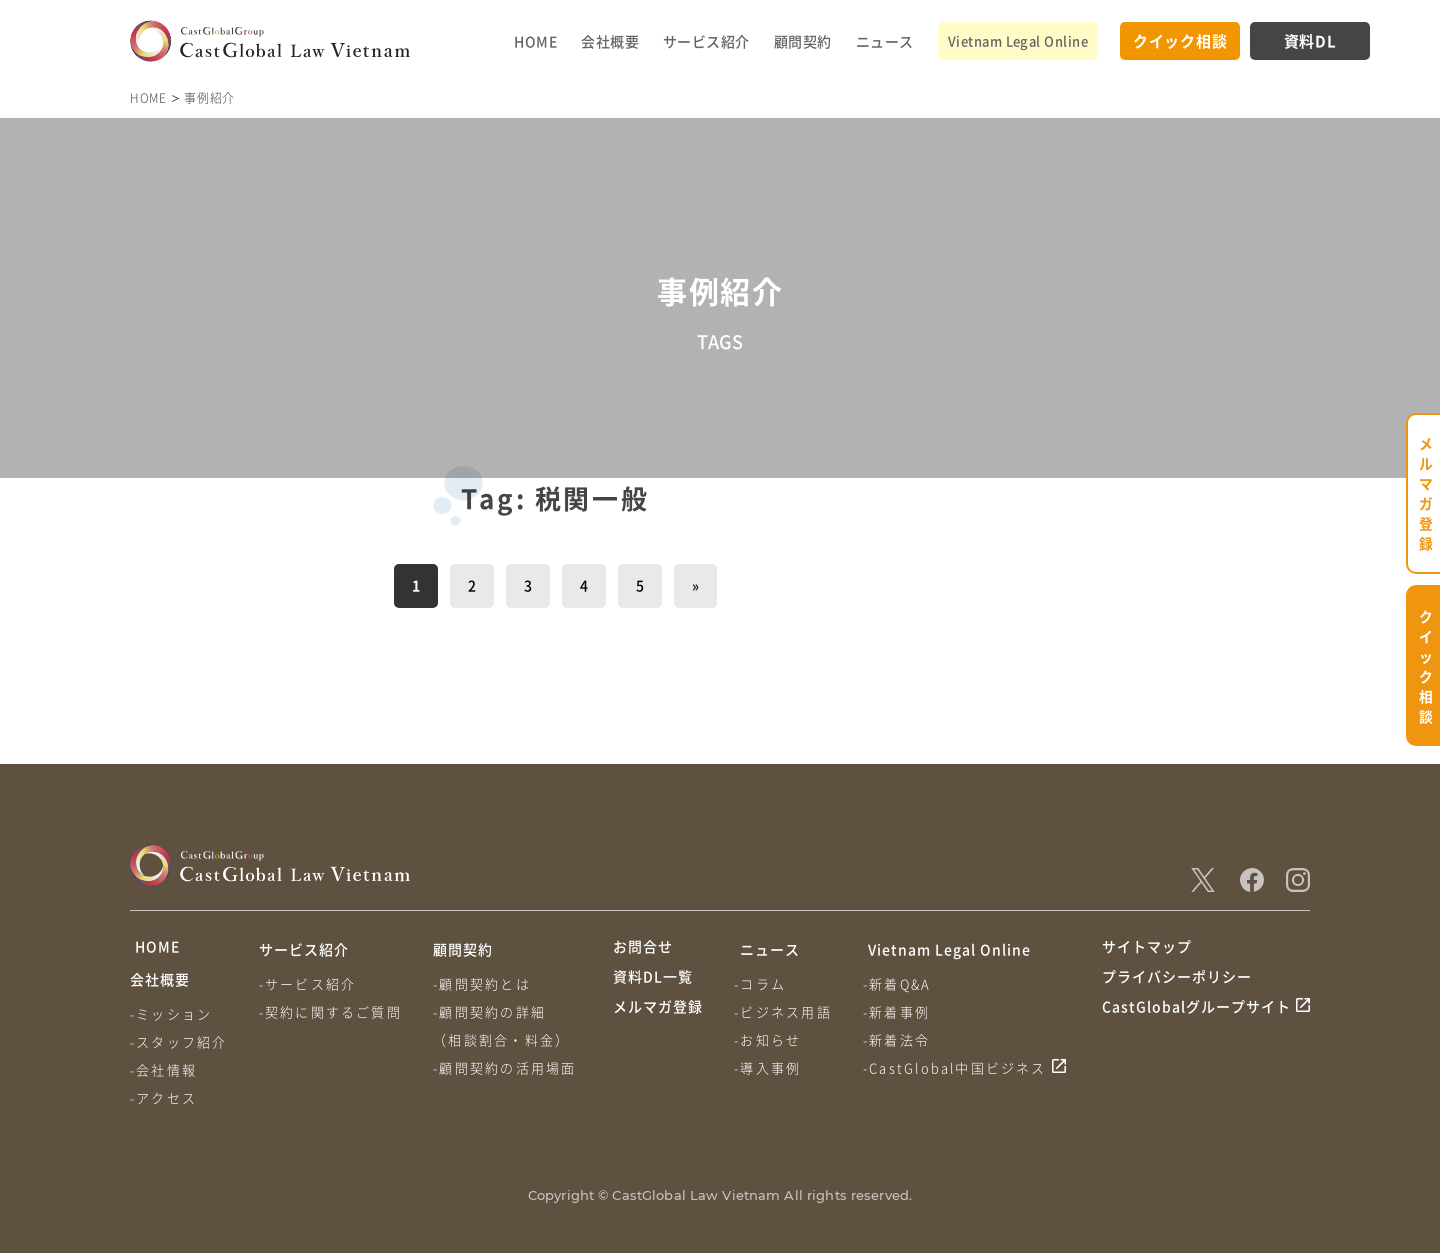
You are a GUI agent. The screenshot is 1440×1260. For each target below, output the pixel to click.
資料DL (1310, 40)
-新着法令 (900, 1039)
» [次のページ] (695, 585)
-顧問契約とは (485, 983)
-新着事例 (900, 1011)
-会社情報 (163, 1076)
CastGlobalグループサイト (1196, 1024)
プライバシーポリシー (1177, 987)
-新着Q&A (901, 983)
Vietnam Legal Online (1018, 40)
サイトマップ (1147, 949)
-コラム (762, 983)
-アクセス (163, 1104)
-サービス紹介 (309, 983)
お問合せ (643, 949)
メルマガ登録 (658, 1024)
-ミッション (171, 1020)
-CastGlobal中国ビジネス (959, 1067)
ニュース (885, 41)
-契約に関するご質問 (332, 1011)
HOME (535, 41)
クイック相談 (1180, 40)
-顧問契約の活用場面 (508, 1067)
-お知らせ (769, 1039)
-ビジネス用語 (784, 1011)
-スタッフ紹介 (178, 1048)
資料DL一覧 (653, 987)
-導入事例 (769, 1067)
